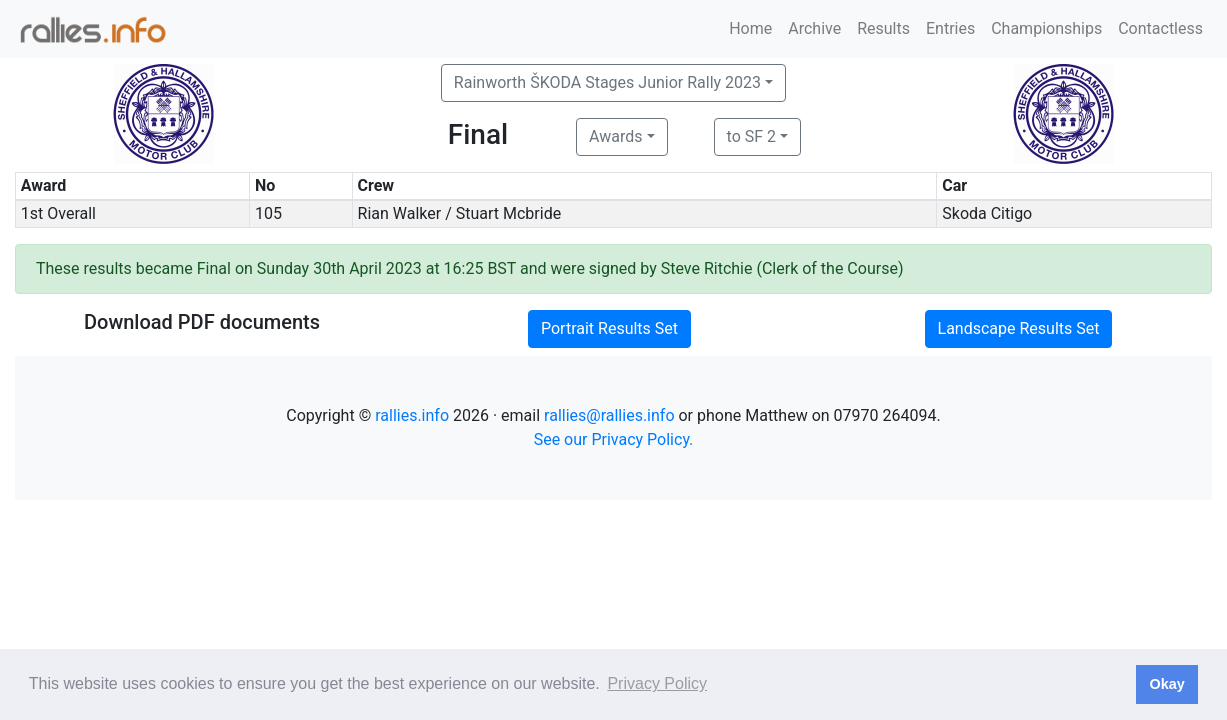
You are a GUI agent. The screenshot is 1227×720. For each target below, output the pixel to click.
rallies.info (412, 415)
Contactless (1160, 28)
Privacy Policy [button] (657, 683)
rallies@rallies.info (609, 415)
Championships (1046, 28)
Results (883, 28)
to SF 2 (751, 136)
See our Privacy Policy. (614, 439)
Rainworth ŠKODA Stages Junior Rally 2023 (607, 82)
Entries (950, 28)
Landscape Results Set (1019, 328)
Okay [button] (1166, 684)
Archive (814, 28)
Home (750, 28)
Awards (615, 136)
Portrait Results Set (609, 328)
